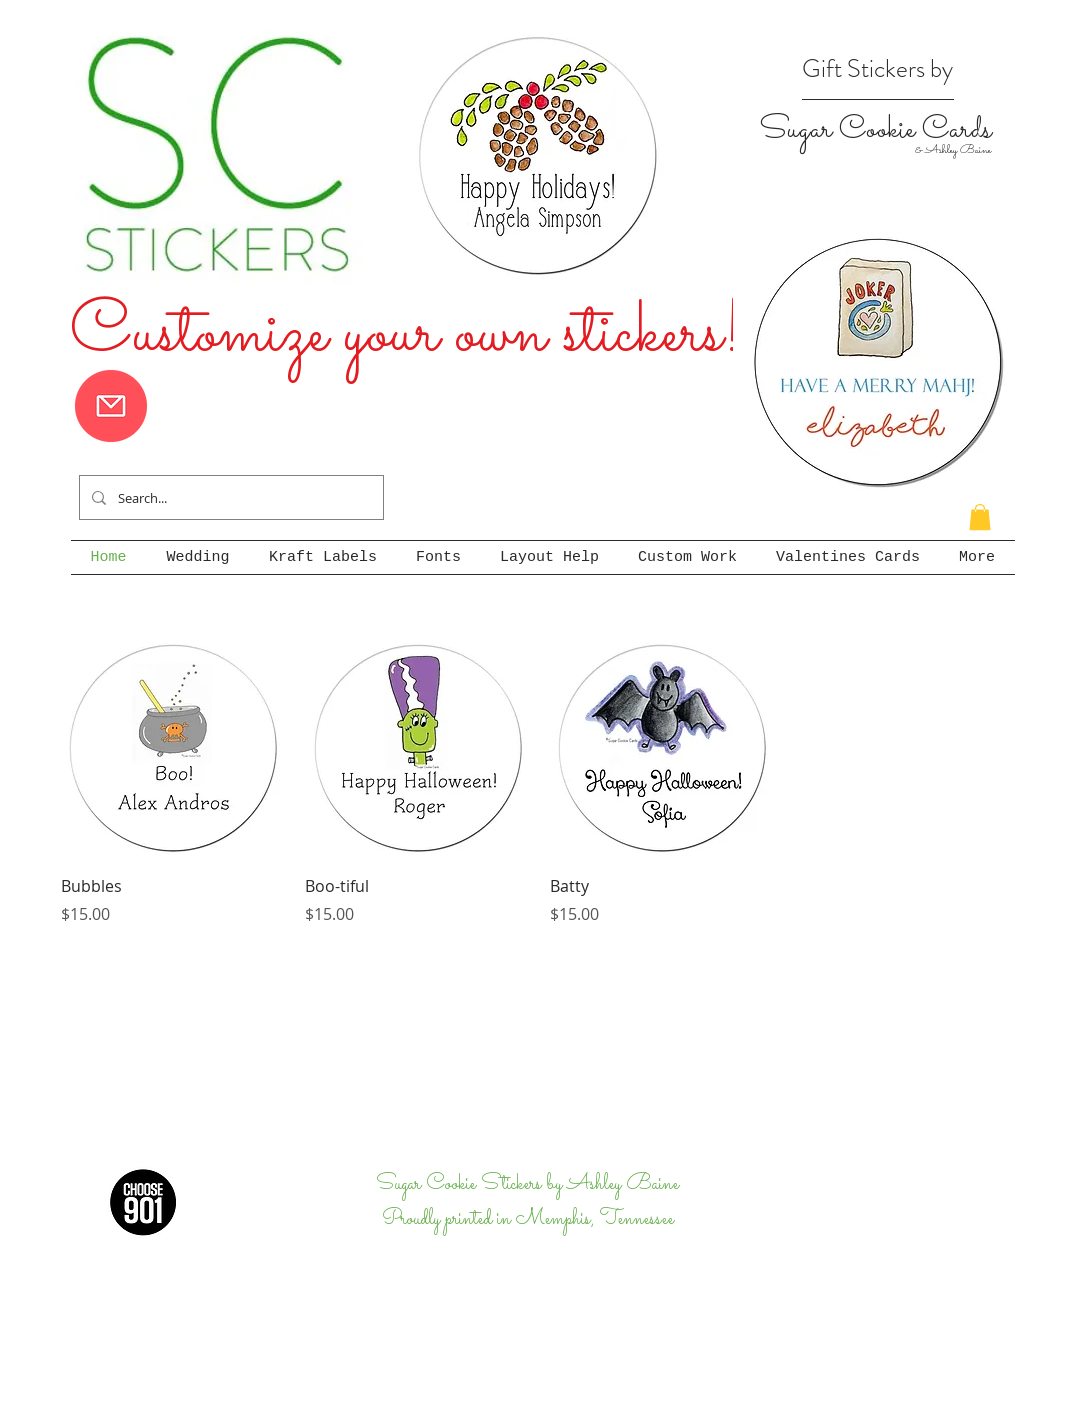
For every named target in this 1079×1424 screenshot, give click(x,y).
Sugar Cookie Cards (875, 130)
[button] (980, 517)
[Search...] (229, 497)
